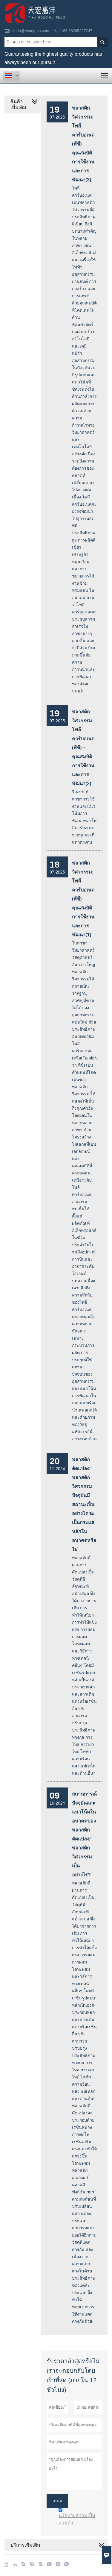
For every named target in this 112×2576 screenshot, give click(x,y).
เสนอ (57, 2500)
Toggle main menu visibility (105, 73)
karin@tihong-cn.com (31, 30)
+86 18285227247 (76, 30)
